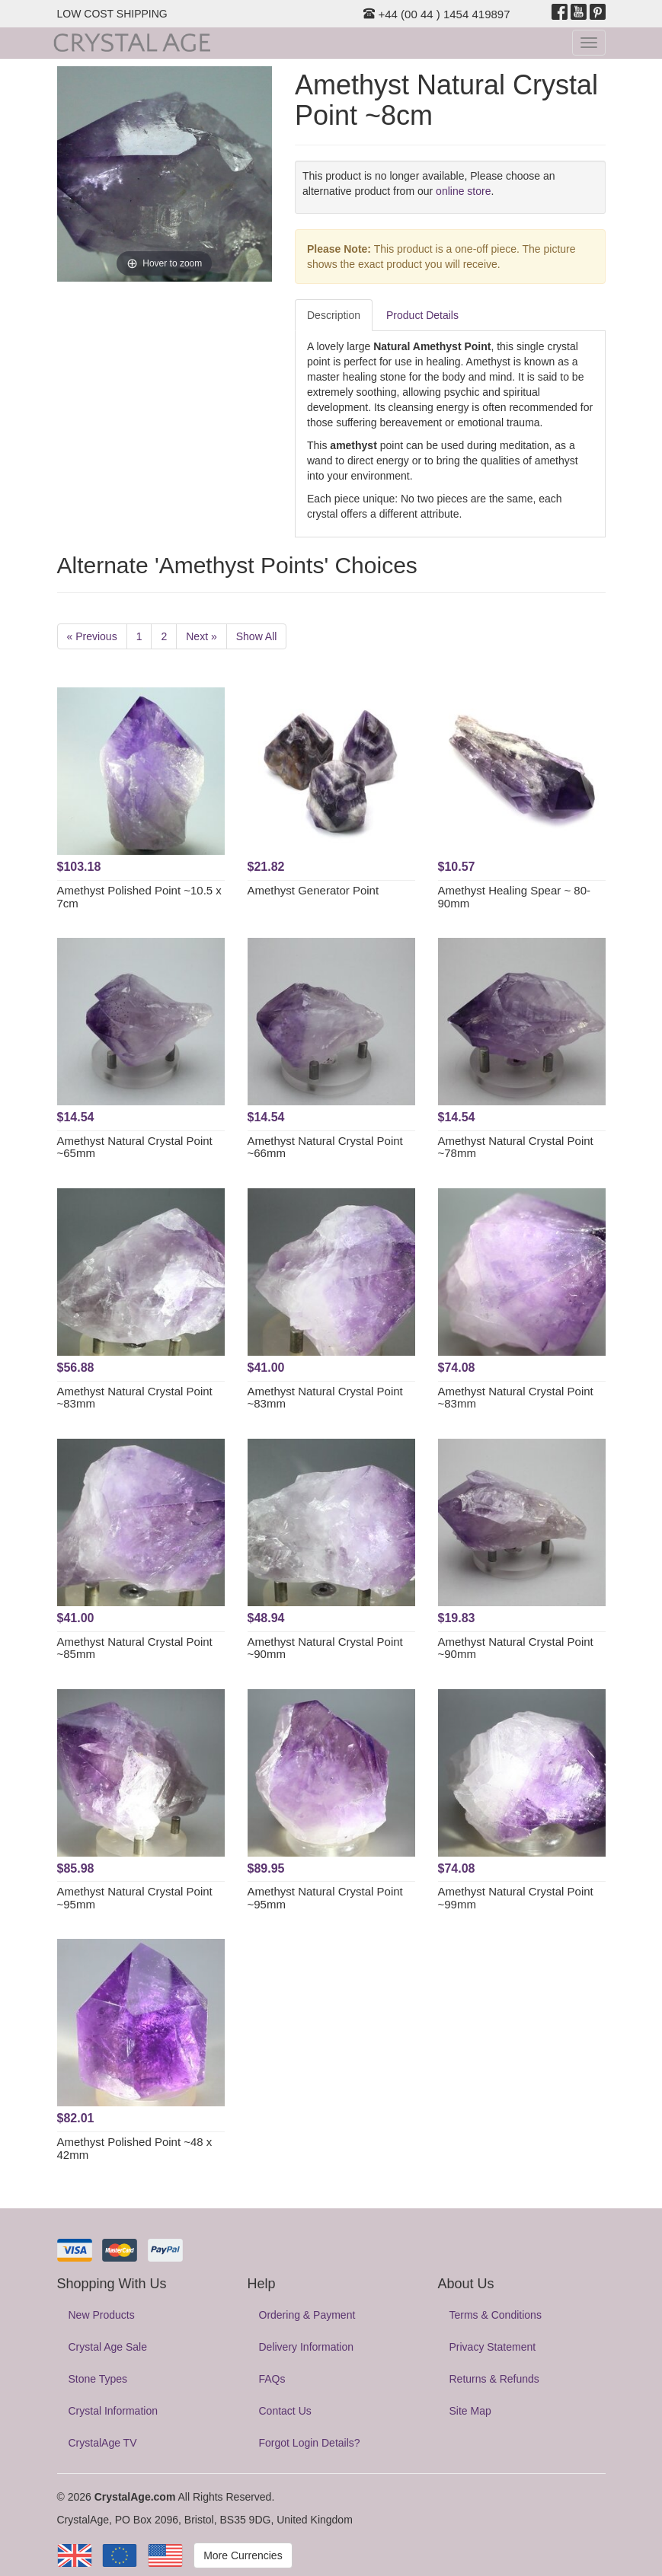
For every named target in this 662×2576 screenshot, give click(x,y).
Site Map (470, 2411)
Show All (256, 636)
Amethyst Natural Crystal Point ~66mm (325, 1147)
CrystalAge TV (103, 2443)
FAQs (272, 2379)
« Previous (92, 636)
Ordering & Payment (307, 2315)
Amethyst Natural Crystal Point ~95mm (135, 1898)
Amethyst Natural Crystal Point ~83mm (135, 1398)
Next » (201, 636)
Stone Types (98, 2379)
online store (463, 191)
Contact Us (285, 2411)
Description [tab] (333, 315)
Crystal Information (113, 2411)
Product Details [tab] (422, 315)
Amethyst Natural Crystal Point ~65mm (135, 1147)
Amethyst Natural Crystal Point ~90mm (325, 1648)
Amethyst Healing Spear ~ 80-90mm (514, 897)
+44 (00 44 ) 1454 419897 (436, 14)
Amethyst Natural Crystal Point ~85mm (135, 1648)
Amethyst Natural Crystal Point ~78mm (515, 1147)
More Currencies (242, 2555)
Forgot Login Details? (309, 2443)
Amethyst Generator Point (313, 890)
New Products (102, 2315)
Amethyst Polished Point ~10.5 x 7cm (139, 897)
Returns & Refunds (494, 2379)
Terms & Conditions (495, 2315)
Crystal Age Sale (108, 2347)
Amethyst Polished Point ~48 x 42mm (135, 2148)
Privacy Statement (492, 2347)
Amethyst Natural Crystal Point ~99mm (515, 1898)
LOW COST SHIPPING (112, 14)
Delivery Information (306, 2347)
